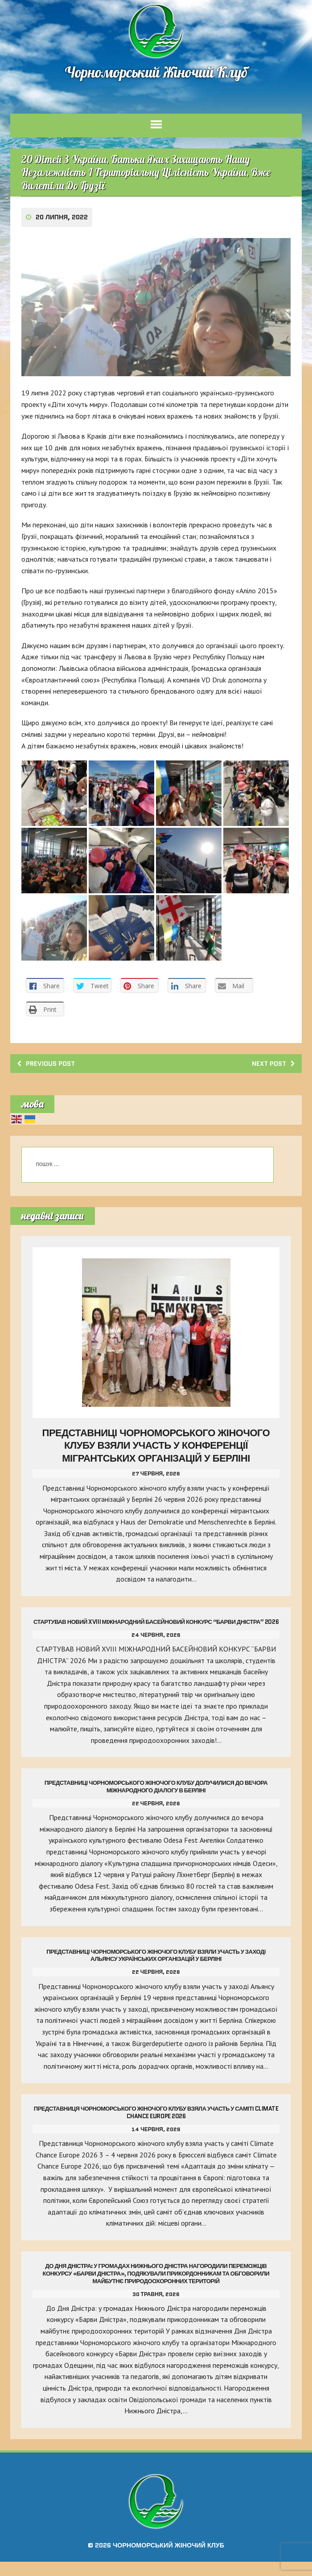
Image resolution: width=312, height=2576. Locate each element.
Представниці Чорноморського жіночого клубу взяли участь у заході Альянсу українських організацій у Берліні (156, 1969)
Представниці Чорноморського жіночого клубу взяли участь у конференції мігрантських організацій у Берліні (156, 1451)
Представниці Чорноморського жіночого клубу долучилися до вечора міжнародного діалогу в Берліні (156, 1801)
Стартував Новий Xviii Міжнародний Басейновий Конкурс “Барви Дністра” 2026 (156, 1632)
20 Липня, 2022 (63, 224)
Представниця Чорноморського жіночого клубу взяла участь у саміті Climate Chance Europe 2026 (156, 2127)
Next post (270, 1069)
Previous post (49, 1069)
